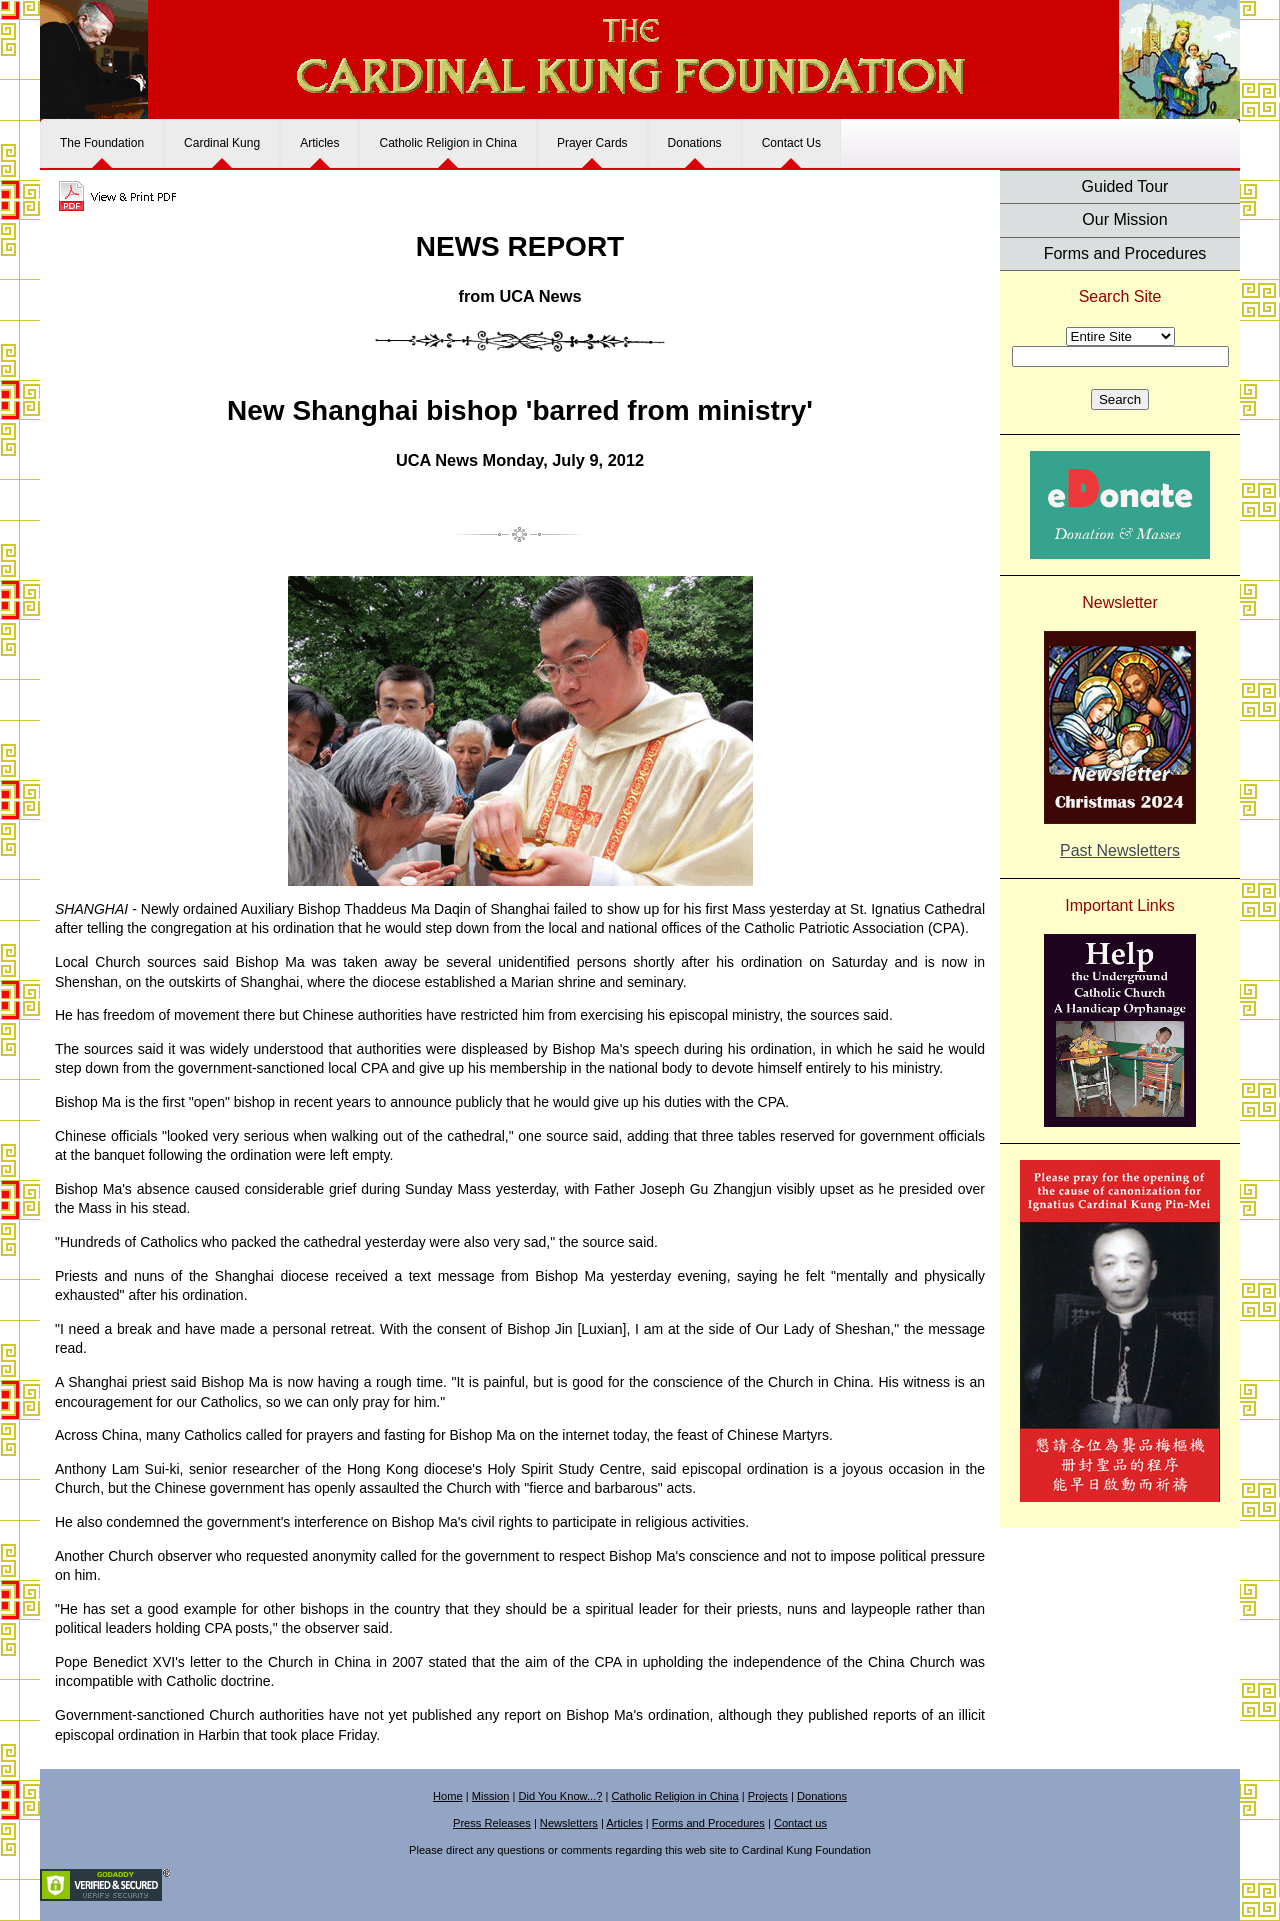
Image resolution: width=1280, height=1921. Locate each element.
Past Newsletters (1120, 850)
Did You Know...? (560, 1796)
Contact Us (791, 143)
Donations (695, 143)
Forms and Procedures (1125, 253)
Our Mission (1124, 219)
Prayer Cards (592, 143)
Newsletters (569, 1823)
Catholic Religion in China (447, 143)
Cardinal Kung (222, 143)
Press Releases (492, 1823)
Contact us (800, 1823)
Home (448, 1796)
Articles (319, 143)
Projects (768, 1796)
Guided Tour (1125, 186)
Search (1120, 399)
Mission (491, 1796)
